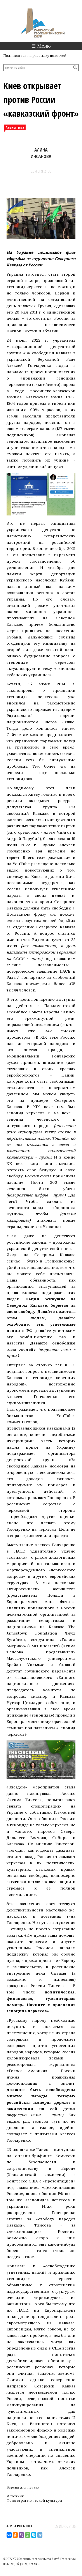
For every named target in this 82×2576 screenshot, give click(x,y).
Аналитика (15, 127)
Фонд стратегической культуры (34, 2500)
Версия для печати (23, 2487)
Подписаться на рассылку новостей (34, 55)
